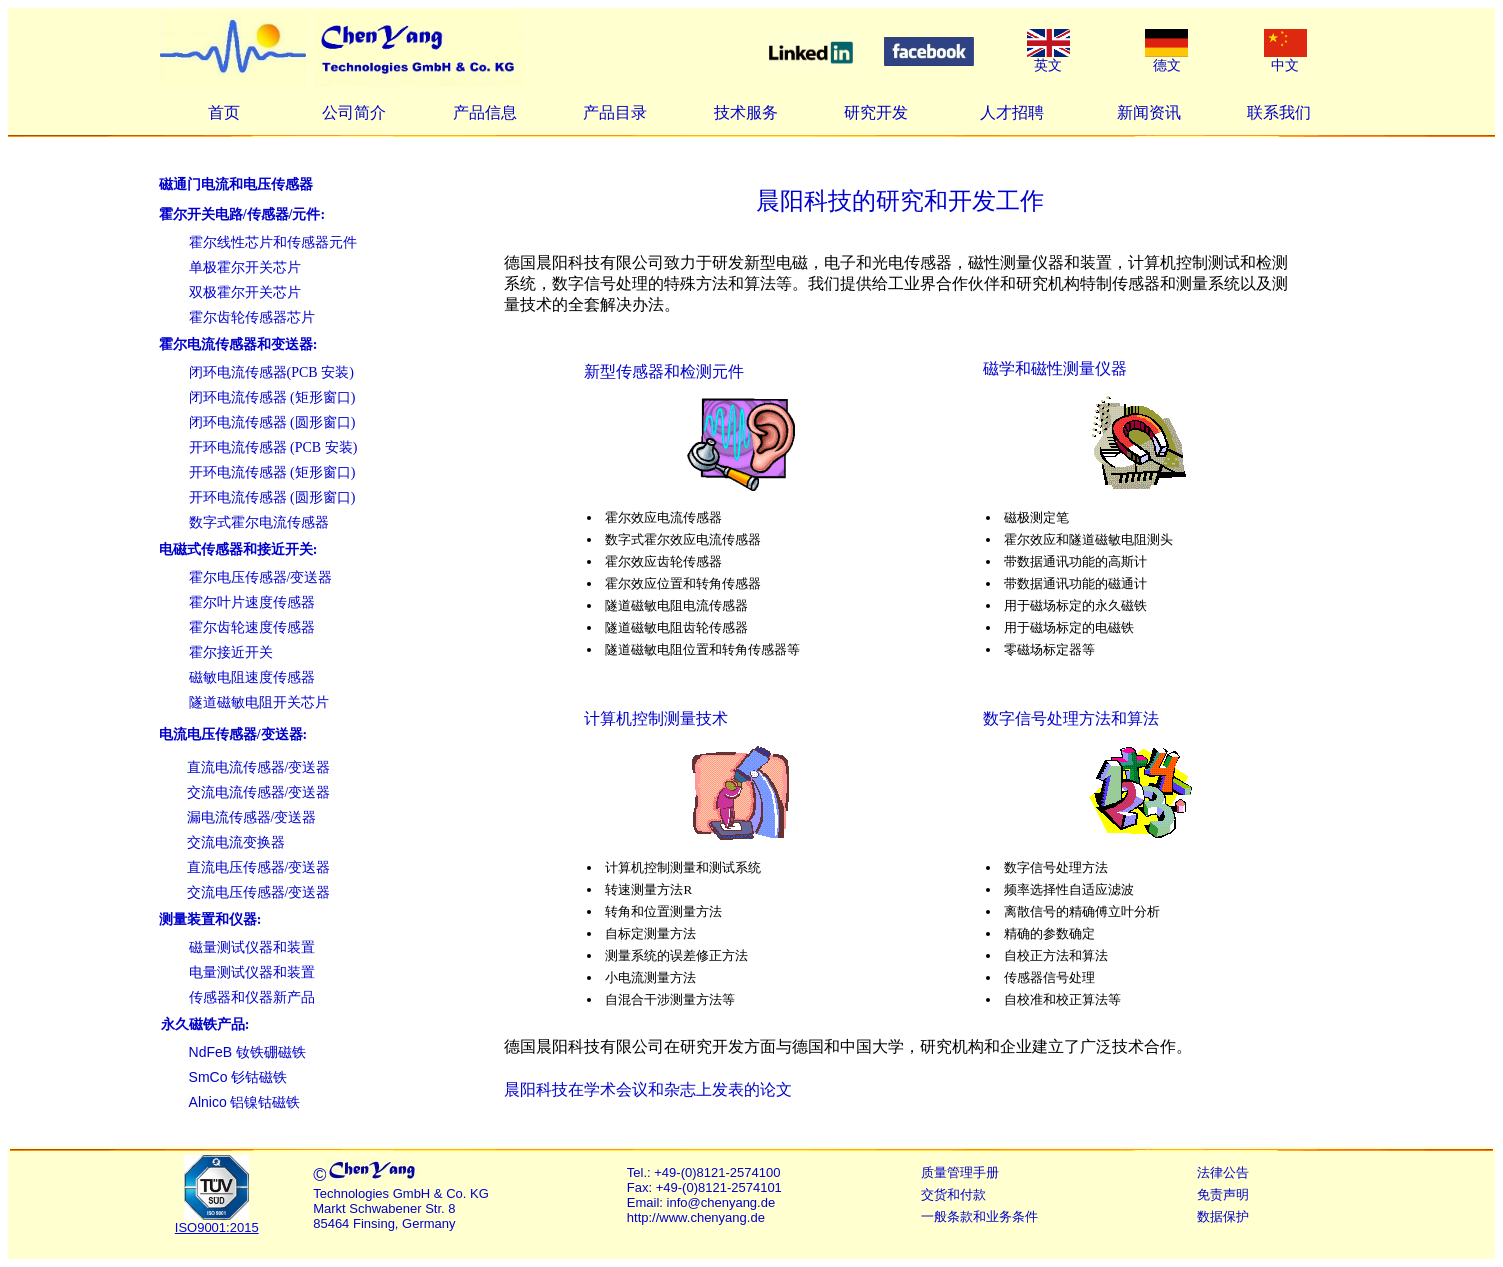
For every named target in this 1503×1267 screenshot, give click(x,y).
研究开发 (876, 112)
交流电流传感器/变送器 (259, 792)
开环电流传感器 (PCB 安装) (273, 447)
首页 (224, 112)
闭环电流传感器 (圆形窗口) (272, 422)
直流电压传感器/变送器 (259, 867)
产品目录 (615, 112)
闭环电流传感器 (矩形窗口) (272, 397)
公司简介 (354, 112)
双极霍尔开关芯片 (245, 292)
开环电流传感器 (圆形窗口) (272, 497)
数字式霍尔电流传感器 (259, 522)
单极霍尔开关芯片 (245, 267)
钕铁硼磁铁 (247, 1052)
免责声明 (1223, 1194)
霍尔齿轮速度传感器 (252, 627)
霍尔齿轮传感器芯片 (252, 317)
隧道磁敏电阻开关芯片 (259, 702)
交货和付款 (953, 1194)
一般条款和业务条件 (979, 1216)
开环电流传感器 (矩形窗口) (272, 472)
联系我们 (1279, 112)
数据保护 (1223, 1216)
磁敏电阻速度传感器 (252, 677)
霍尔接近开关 (231, 652)
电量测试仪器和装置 (252, 972)
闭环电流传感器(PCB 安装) (271, 372)
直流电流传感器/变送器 (259, 767)
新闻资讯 (1149, 112)
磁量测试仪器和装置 (252, 947)
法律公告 (1223, 1172)
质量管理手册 (960, 1172)
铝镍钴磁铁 (245, 1102)
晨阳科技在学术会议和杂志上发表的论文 (648, 1089)
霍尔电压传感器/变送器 (261, 577)
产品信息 (485, 112)
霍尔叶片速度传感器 (252, 602)
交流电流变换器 (236, 842)
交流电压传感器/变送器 (259, 892)
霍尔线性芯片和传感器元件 (273, 242)
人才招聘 (1012, 112)
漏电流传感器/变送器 (252, 817)
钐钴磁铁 (238, 1077)
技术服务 (746, 112)
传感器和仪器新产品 (252, 997)
